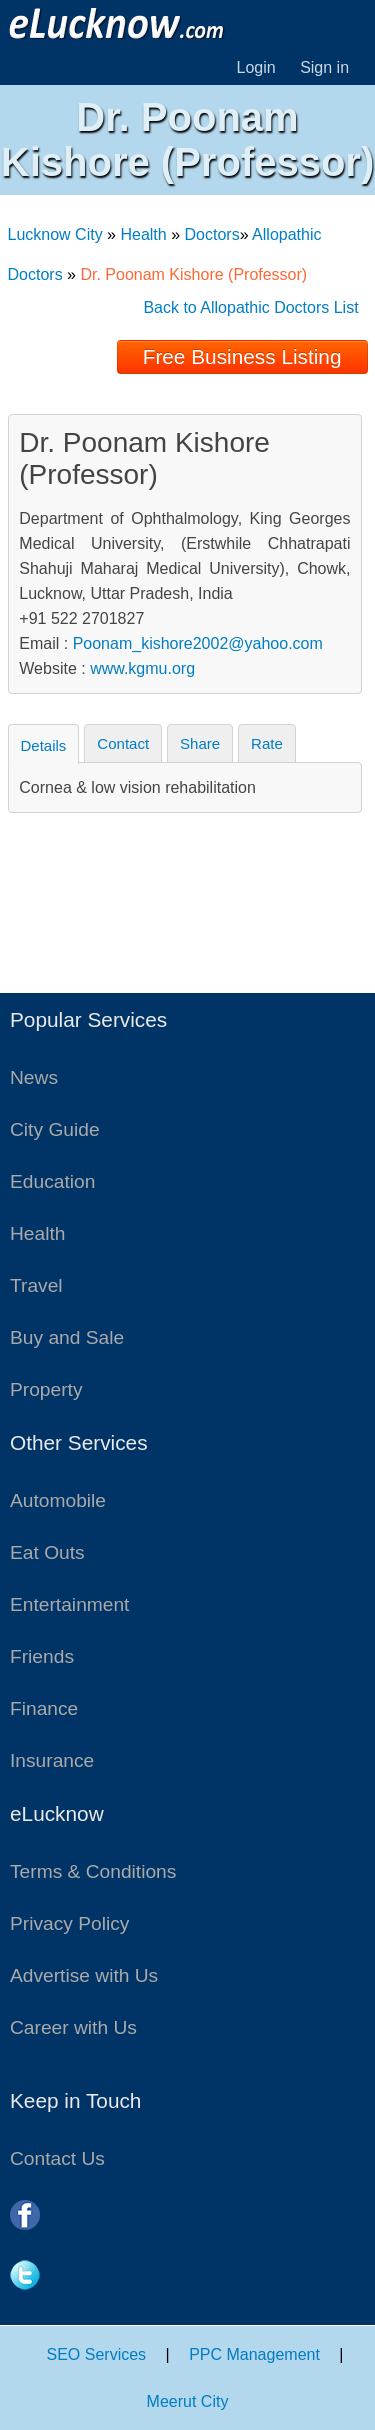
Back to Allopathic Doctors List (250, 307)
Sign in (324, 67)
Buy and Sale (67, 1337)
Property (46, 1389)
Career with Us (73, 2027)
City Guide (55, 1129)
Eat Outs (47, 1552)
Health (143, 234)
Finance (44, 1708)
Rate (267, 743)
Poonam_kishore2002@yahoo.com (198, 643)
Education (52, 1181)
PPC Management (254, 2354)
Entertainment (69, 1604)
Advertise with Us (84, 1975)
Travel (36, 1285)
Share (200, 743)
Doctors (212, 234)
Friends (42, 1656)
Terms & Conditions (93, 1871)
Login (256, 67)
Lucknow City (55, 234)
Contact (123, 743)
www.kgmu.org (142, 668)
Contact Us (57, 2158)
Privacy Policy (69, 1923)
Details (44, 745)
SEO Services (97, 2354)
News (34, 1077)
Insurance (52, 1760)
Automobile (58, 1500)
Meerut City (188, 2401)
